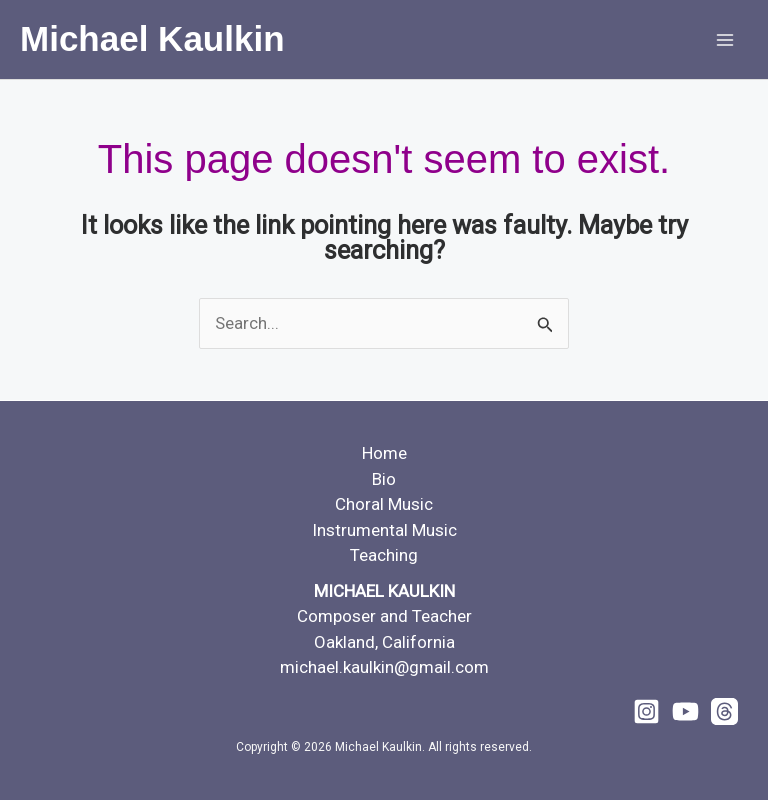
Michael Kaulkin (152, 38)
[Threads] (724, 711)
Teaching (384, 555)
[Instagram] (646, 711)
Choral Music (384, 504)
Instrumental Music (384, 530)
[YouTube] (685, 711)
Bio (384, 479)
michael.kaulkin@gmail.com (384, 667)
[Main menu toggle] (726, 40)
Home (384, 453)
